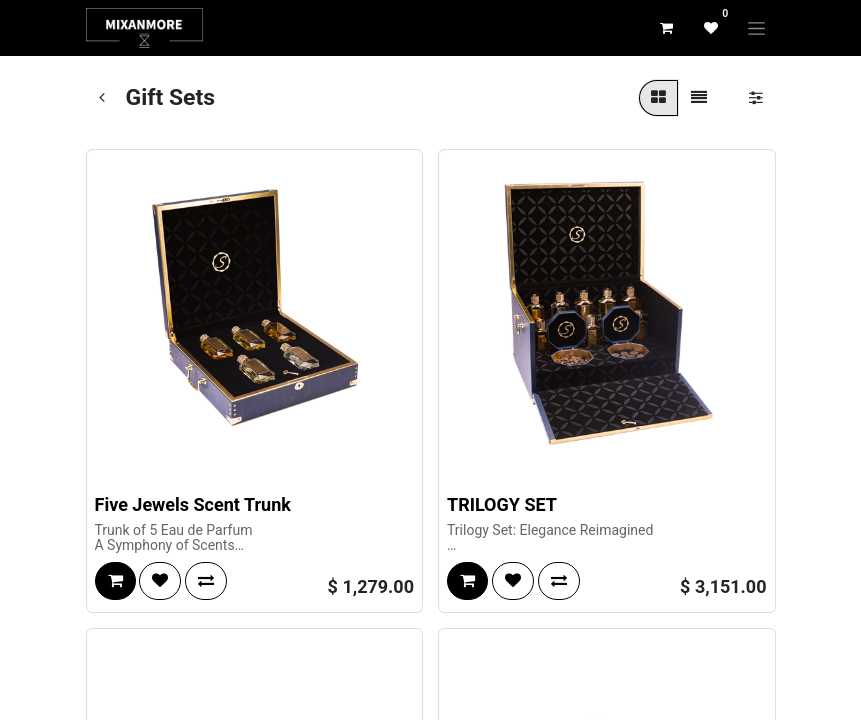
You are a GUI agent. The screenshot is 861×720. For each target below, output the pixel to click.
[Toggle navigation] (756, 28)
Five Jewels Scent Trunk (193, 504)
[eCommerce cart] (667, 28)
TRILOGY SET (502, 504)
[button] (115, 581)
